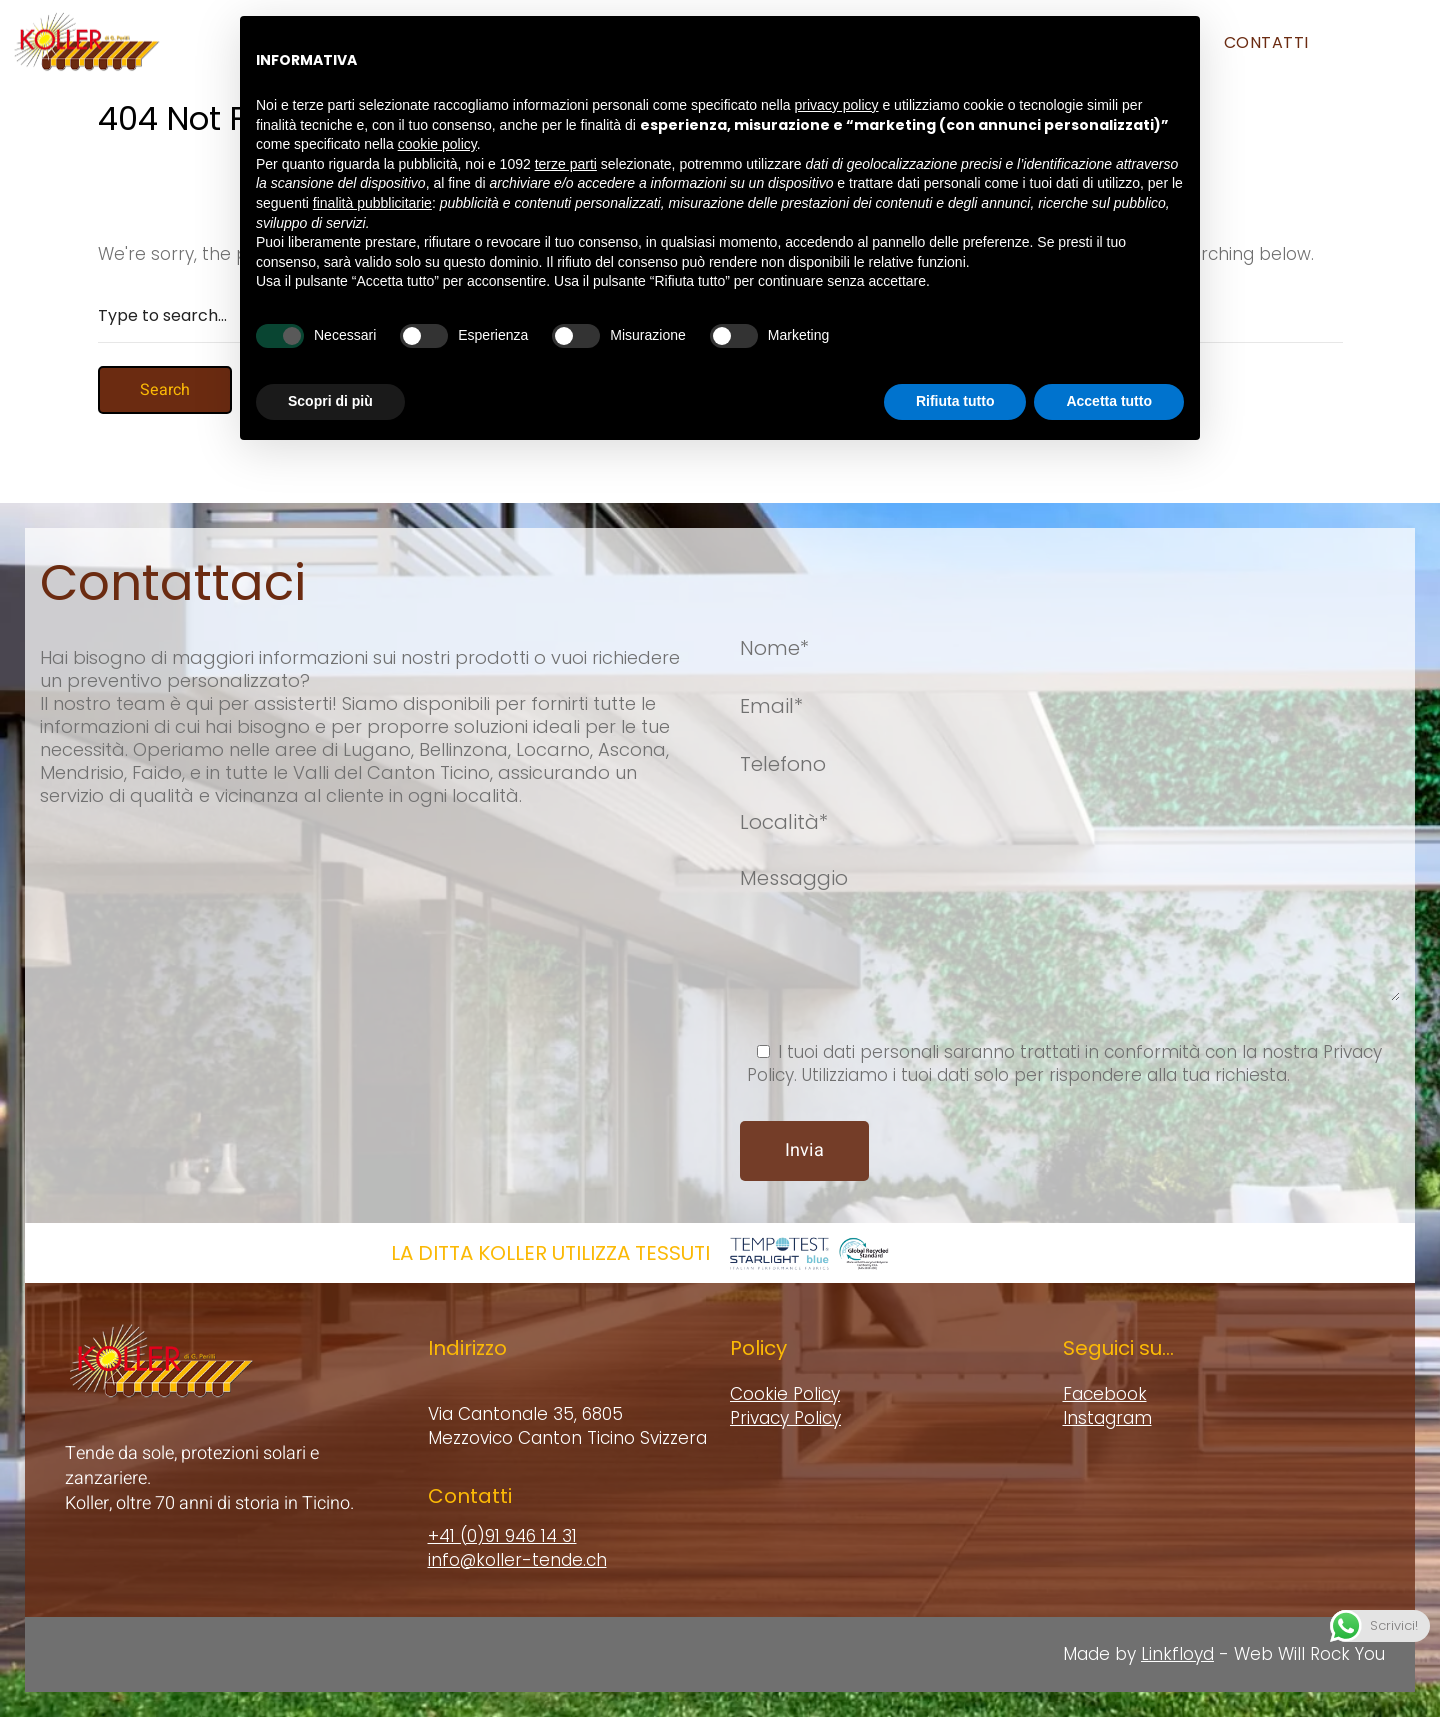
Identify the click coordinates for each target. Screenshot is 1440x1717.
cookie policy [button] (437, 97)
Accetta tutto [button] (1109, 354)
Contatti (1266, 42)
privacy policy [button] (837, 58)
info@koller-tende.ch (517, 1560)
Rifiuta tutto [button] (955, 354)
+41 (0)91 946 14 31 (502, 1536)
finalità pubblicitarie (372, 156)
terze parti (566, 117)
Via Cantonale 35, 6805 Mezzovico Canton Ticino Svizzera (567, 1426)
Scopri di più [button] (330, 354)
